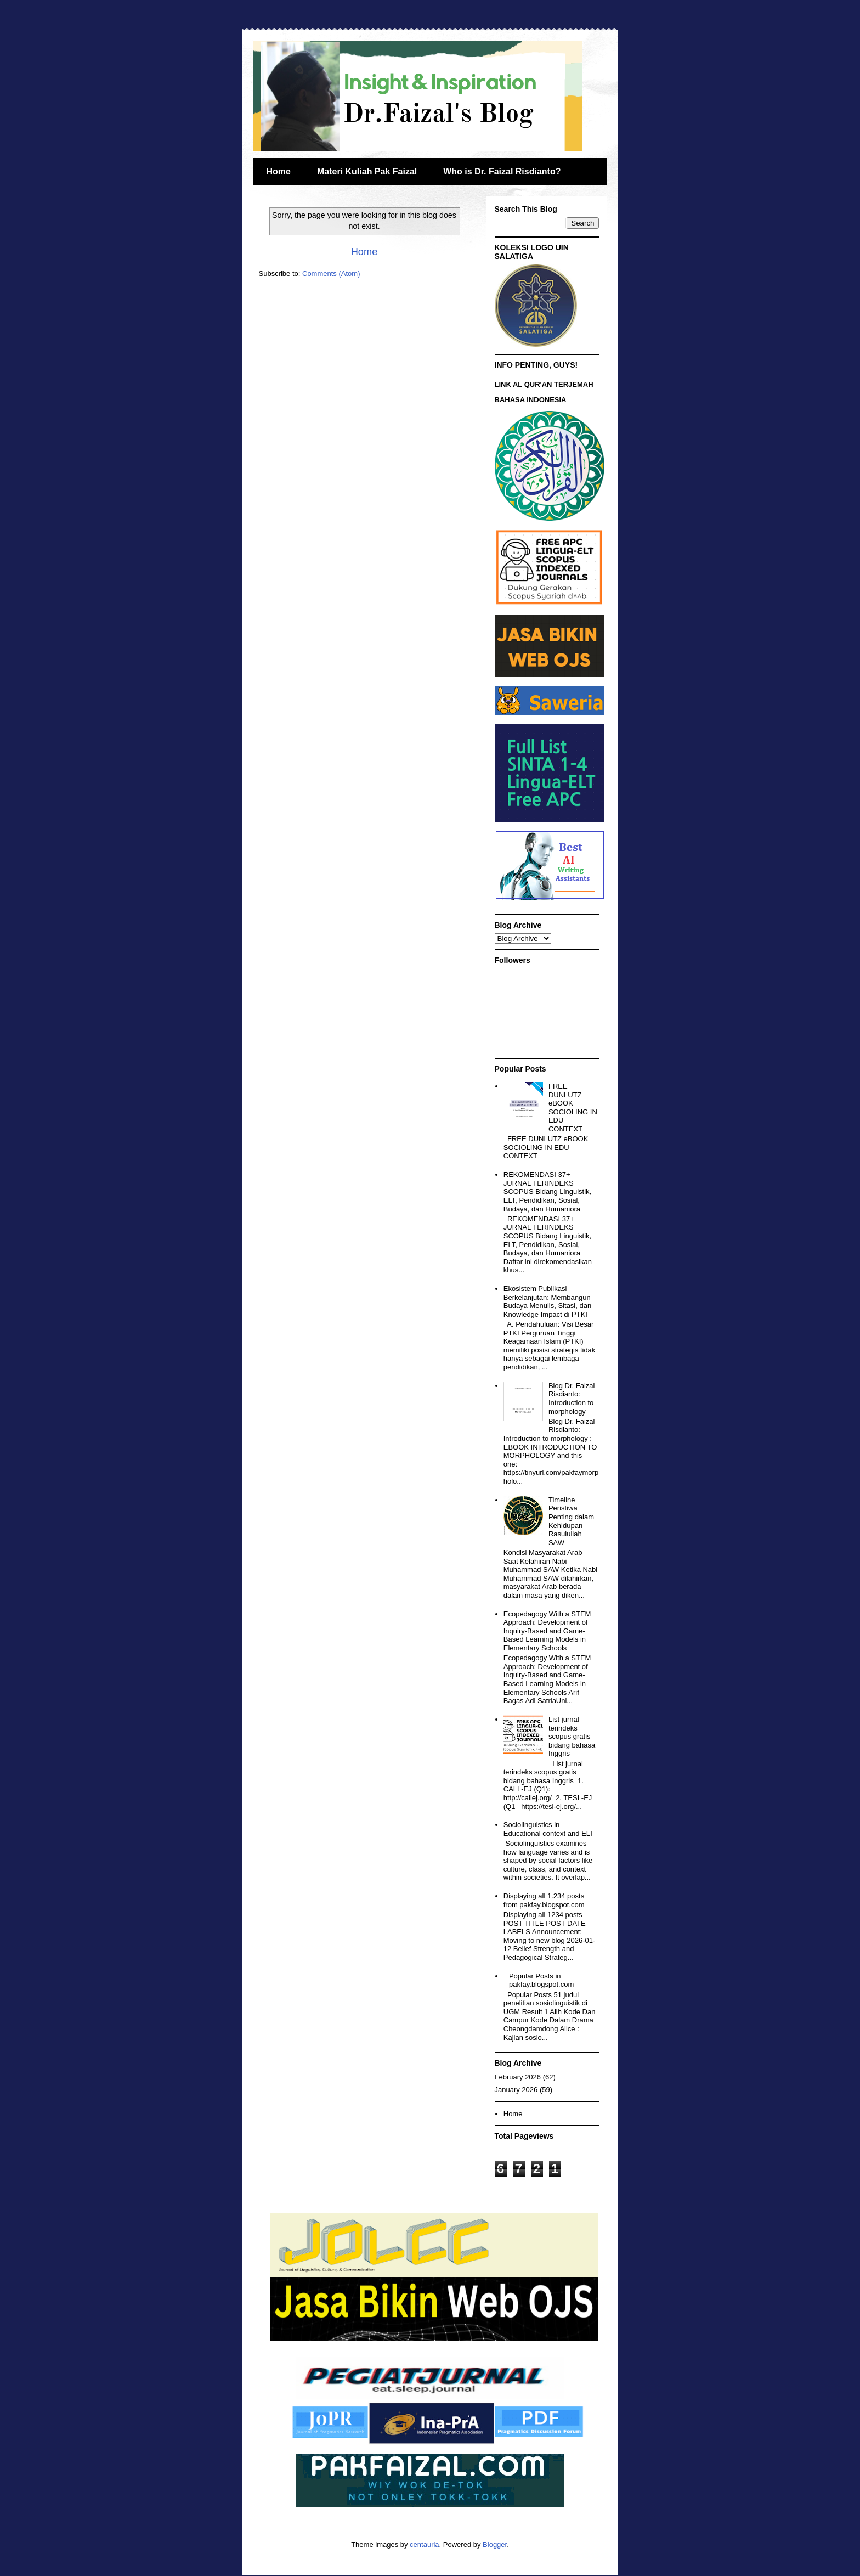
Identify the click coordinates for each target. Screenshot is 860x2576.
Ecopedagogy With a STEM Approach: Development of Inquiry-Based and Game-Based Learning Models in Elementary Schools (547, 1631)
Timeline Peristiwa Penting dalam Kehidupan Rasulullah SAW (571, 1521)
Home (279, 171)
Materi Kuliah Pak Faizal (367, 171)
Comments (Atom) (331, 273)
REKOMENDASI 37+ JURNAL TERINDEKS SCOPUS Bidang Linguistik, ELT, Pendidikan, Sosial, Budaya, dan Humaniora (547, 1191)
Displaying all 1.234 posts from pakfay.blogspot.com (544, 1900)
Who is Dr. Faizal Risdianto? (502, 171)
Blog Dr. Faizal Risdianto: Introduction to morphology (571, 1399)
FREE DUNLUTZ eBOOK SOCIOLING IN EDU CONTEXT (572, 1107)
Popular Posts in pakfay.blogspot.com (541, 1980)
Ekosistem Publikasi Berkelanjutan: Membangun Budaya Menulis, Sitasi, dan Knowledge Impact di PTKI (547, 1301)
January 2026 (516, 2089)
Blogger (495, 2544)
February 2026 (518, 2077)
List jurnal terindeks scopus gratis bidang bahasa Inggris (571, 1736)
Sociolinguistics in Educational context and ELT (548, 1828)
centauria (424, 2544)
